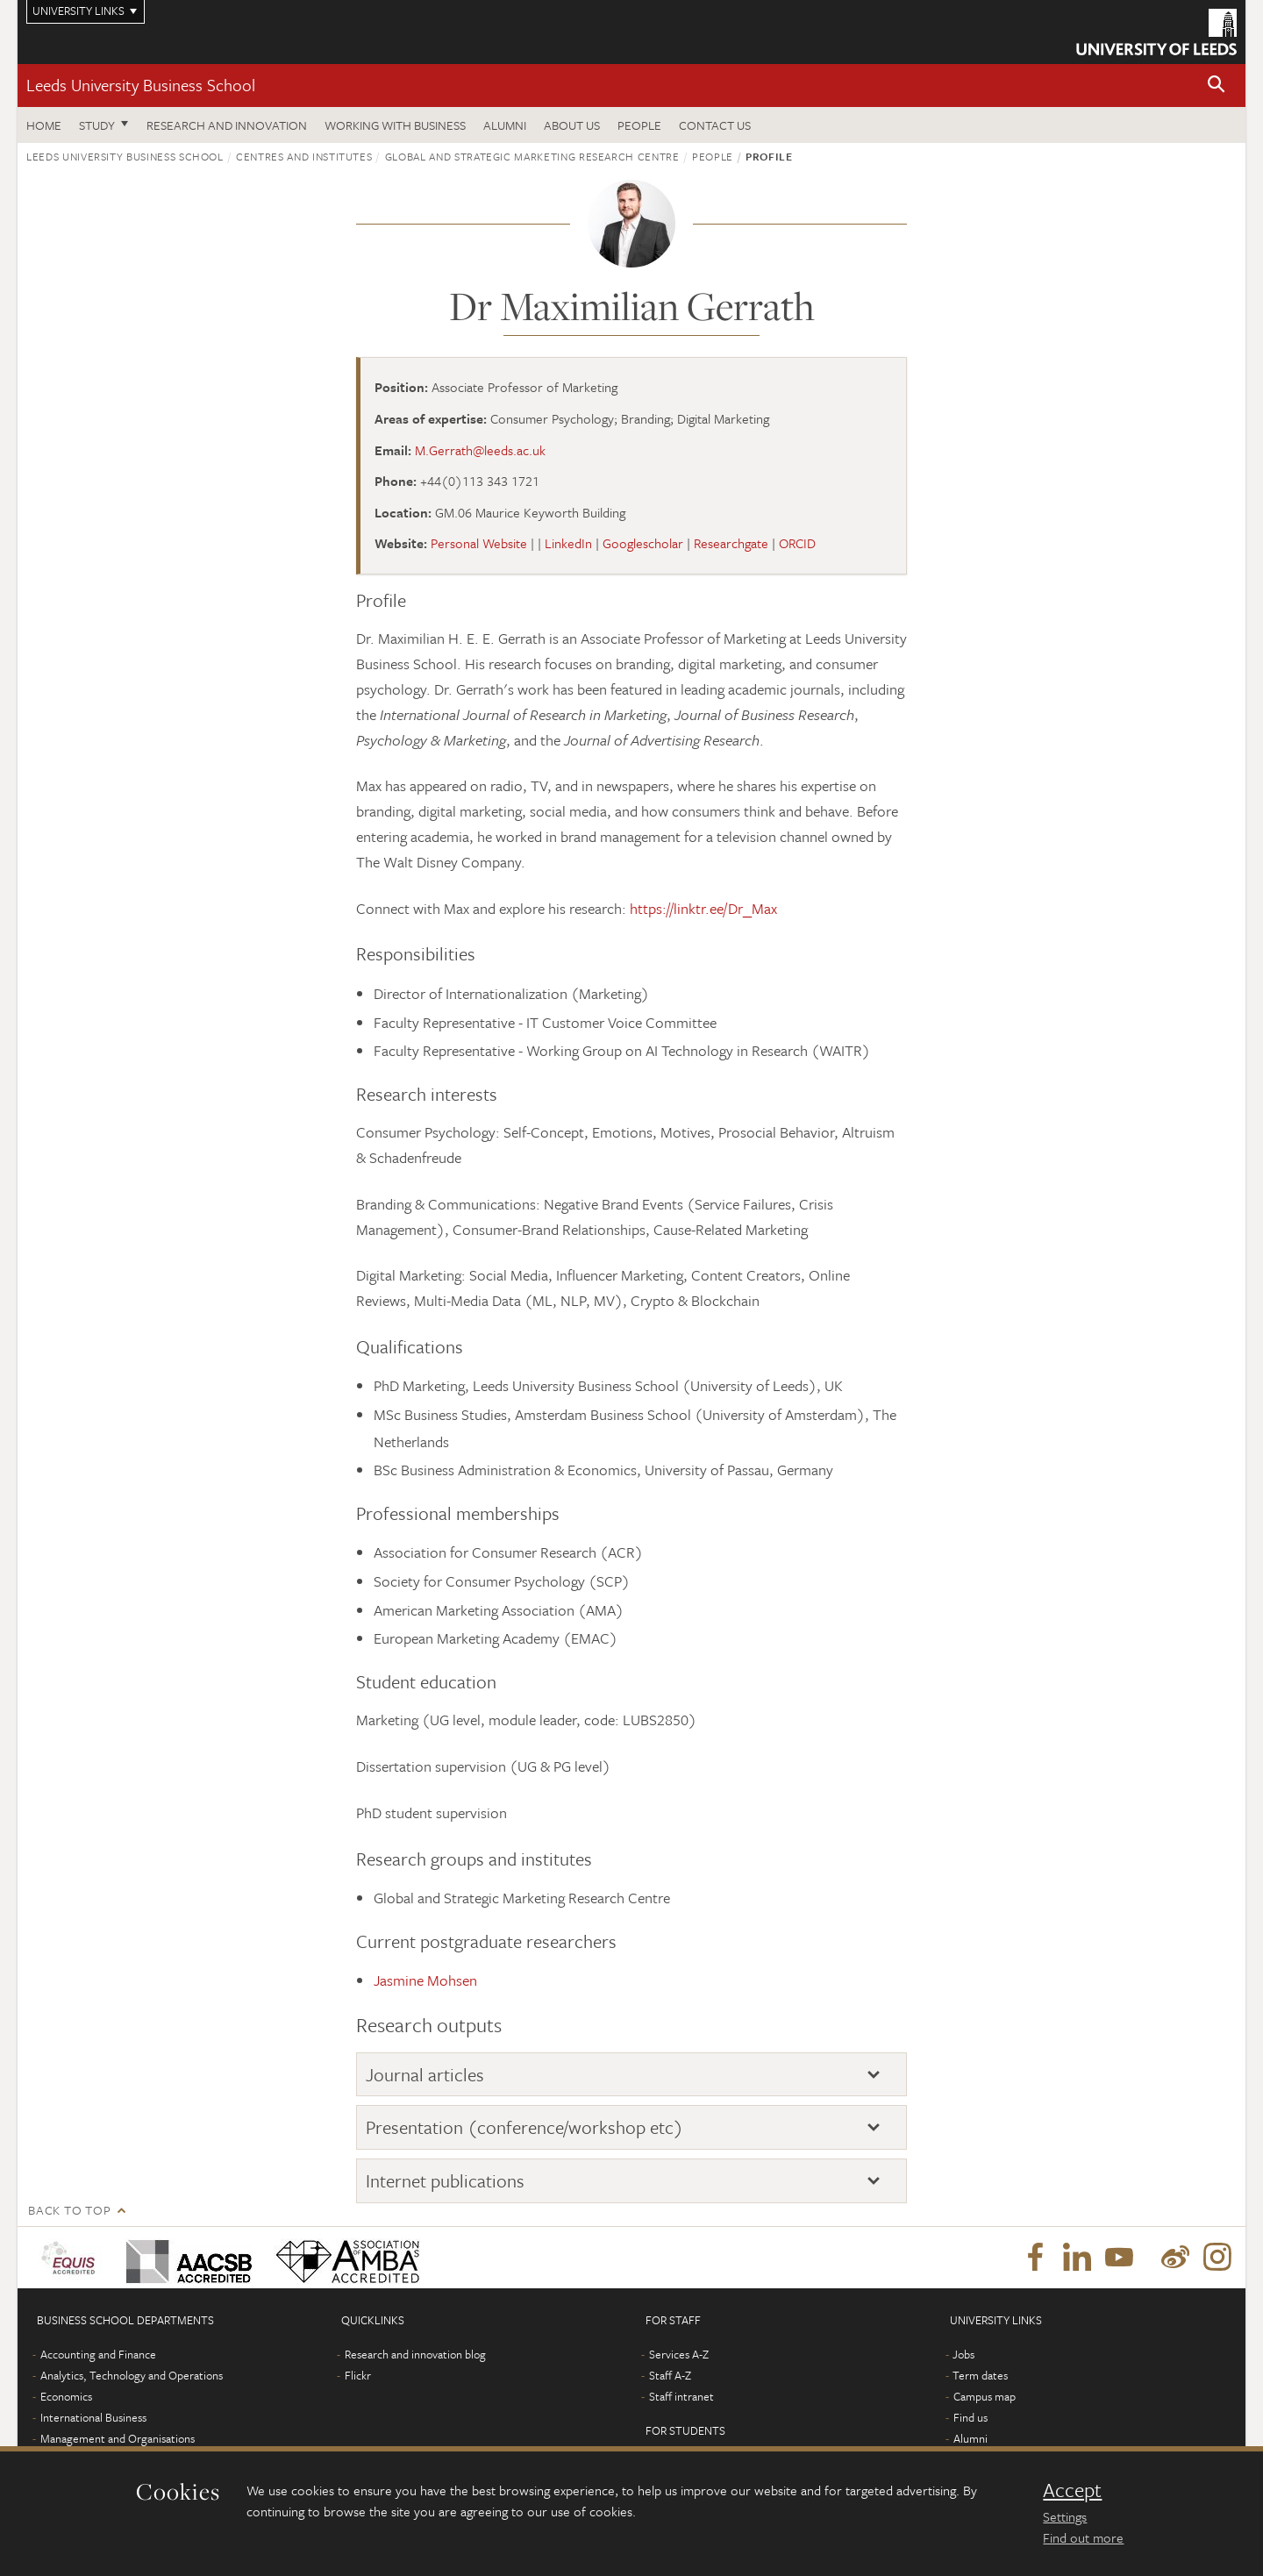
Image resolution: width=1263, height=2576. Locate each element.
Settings (1065, 2516)
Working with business (395, 125)
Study (97, 125)
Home (43, 125)
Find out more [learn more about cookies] (1083, 2537)
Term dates (980, 2375)
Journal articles (425, 2074)
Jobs (963, 2354)
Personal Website (479, 543)
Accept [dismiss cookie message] (1072, 2490)
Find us (970, 2417)
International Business (93, 2417)
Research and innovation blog (415, 2354)
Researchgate (731, 543)
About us (572, 125)
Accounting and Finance (98, 2354)
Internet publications (445, 2180)
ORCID (797, 543)
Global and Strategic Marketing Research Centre (532, 156)
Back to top (69, 2210)
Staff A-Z (670, 2375)
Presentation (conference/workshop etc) (524, 2127)
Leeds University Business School (140, 84)
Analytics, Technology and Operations (131, 2375)
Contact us (715, 125)
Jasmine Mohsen (425, 1980)
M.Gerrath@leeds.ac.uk (480, 450)
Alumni (504, 125)
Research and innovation (226, 125)
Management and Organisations (117, 2438)
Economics (66, 2396)
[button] (1216, 85)
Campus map (984, 2396)
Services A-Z (679, 2354)
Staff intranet (681, 2396)
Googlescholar (643, 543)
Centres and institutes (304, 156)
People (639, 125)
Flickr (358, 2375)
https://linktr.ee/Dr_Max (703, 908)
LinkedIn (568, 543)
